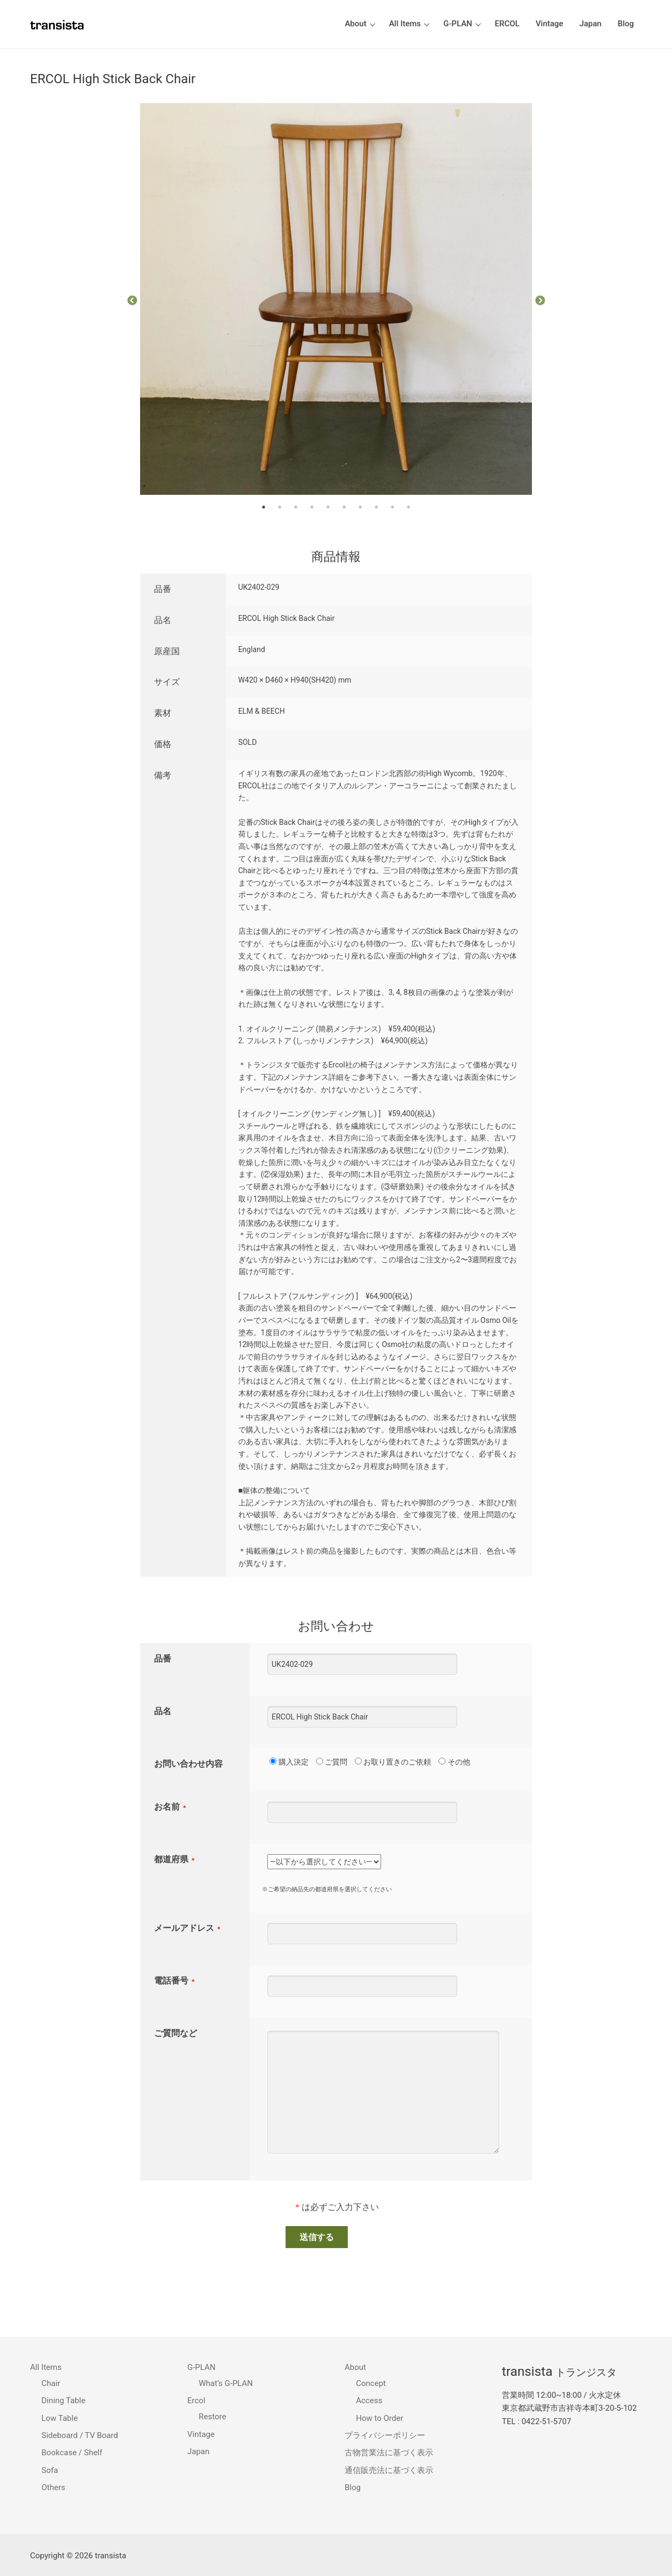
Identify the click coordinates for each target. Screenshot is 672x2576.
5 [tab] (328, 507)
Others (53, 2487)
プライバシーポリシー (385, 2435)
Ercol (197, 2400)
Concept (371, 2383)
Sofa (49, 2470)
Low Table (59, 2418)
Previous (132, 301)
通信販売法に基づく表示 (389, 2470)
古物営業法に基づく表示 (389, 2452)
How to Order (379, 2418)
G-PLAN (202, 2367)
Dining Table (63, 2400)
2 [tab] (279, 507)
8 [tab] (376, 507)
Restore (212, 2416)
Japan (198, 2451)
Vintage (201, 2434)
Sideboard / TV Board (79, 2435)
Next (540, 301)
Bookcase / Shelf (71, 2452)
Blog (353, 2487)
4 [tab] (311, 507)
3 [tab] (295, 507)
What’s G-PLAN (226, 2383)
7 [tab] (360, 507)
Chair (50, 2383)
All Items (46, 2367)
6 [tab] (344, 507)
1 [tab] (263, 507)
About (356, 2367)
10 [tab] (408, 507)
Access (369, 2400)
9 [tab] (392, 507)
